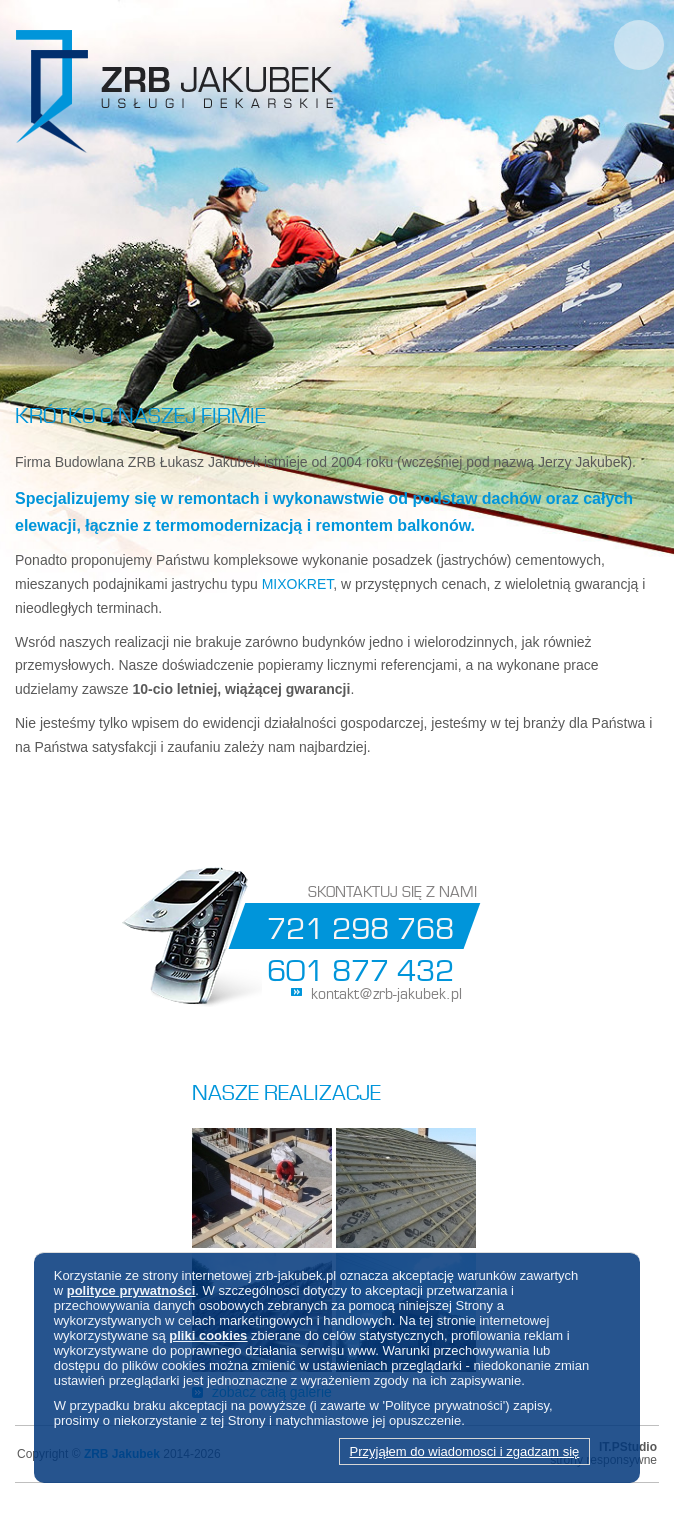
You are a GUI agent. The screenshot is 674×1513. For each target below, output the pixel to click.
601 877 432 (360, 967)
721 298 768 (360, 925)
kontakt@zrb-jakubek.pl (386, 992)
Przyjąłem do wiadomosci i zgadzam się (465, 1451)
